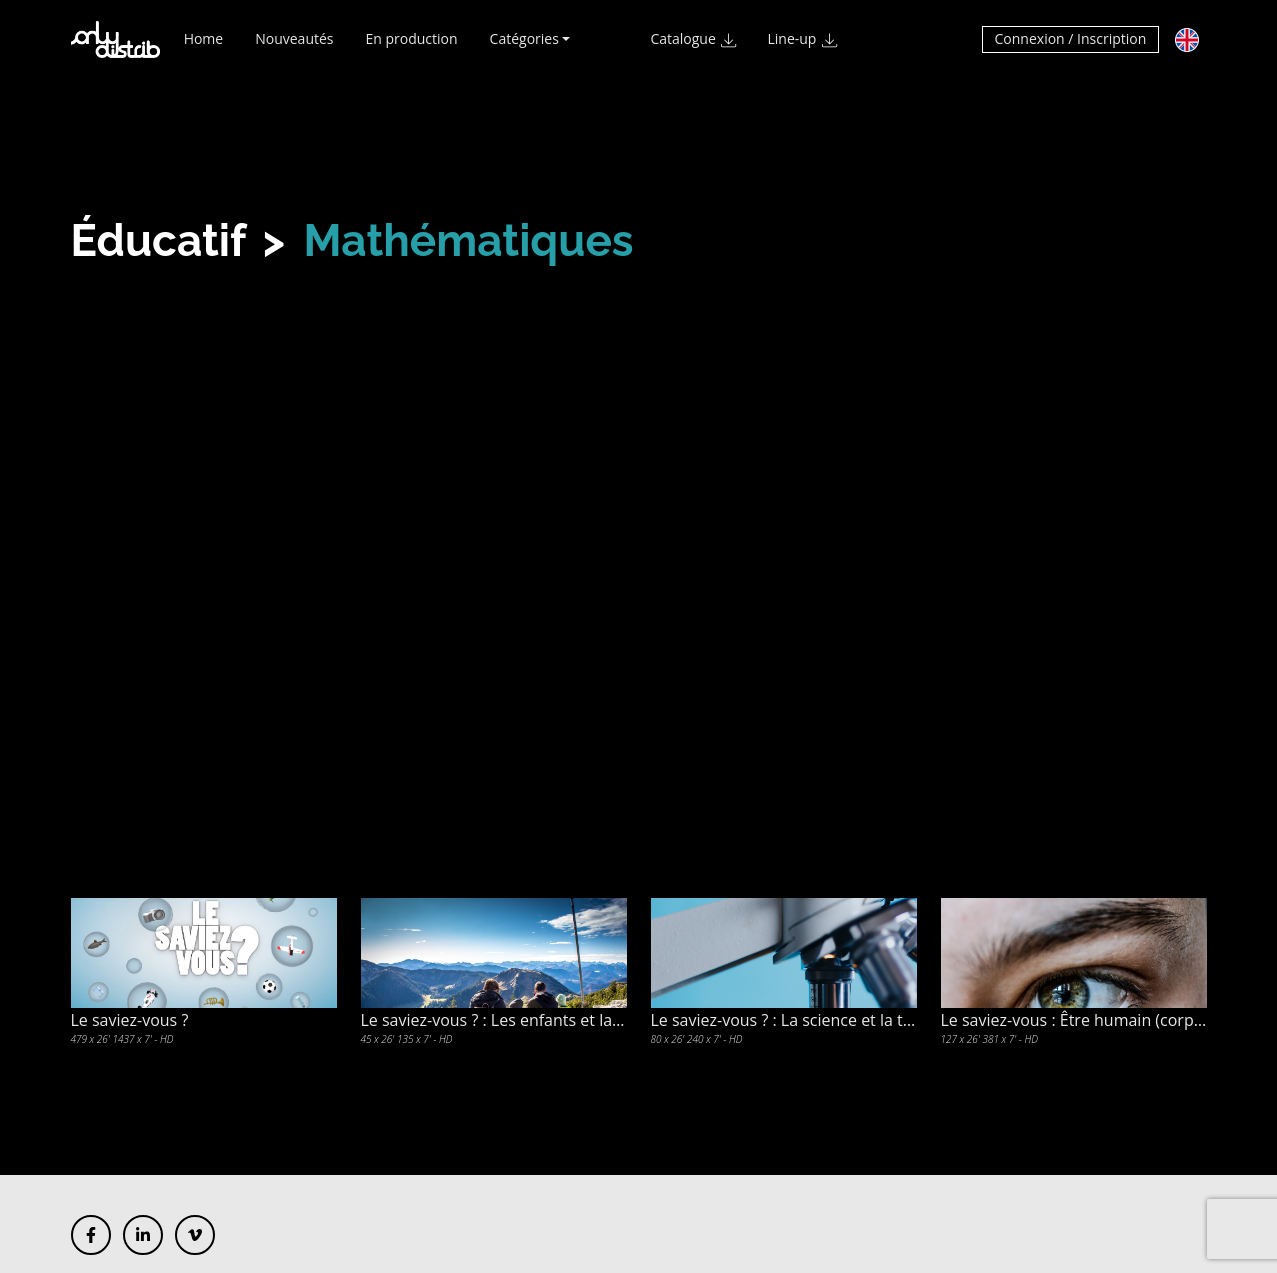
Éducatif (159, 240)
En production (412, 47)
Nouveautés (294, 47)
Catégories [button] (524, 47)
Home (204, 47)
